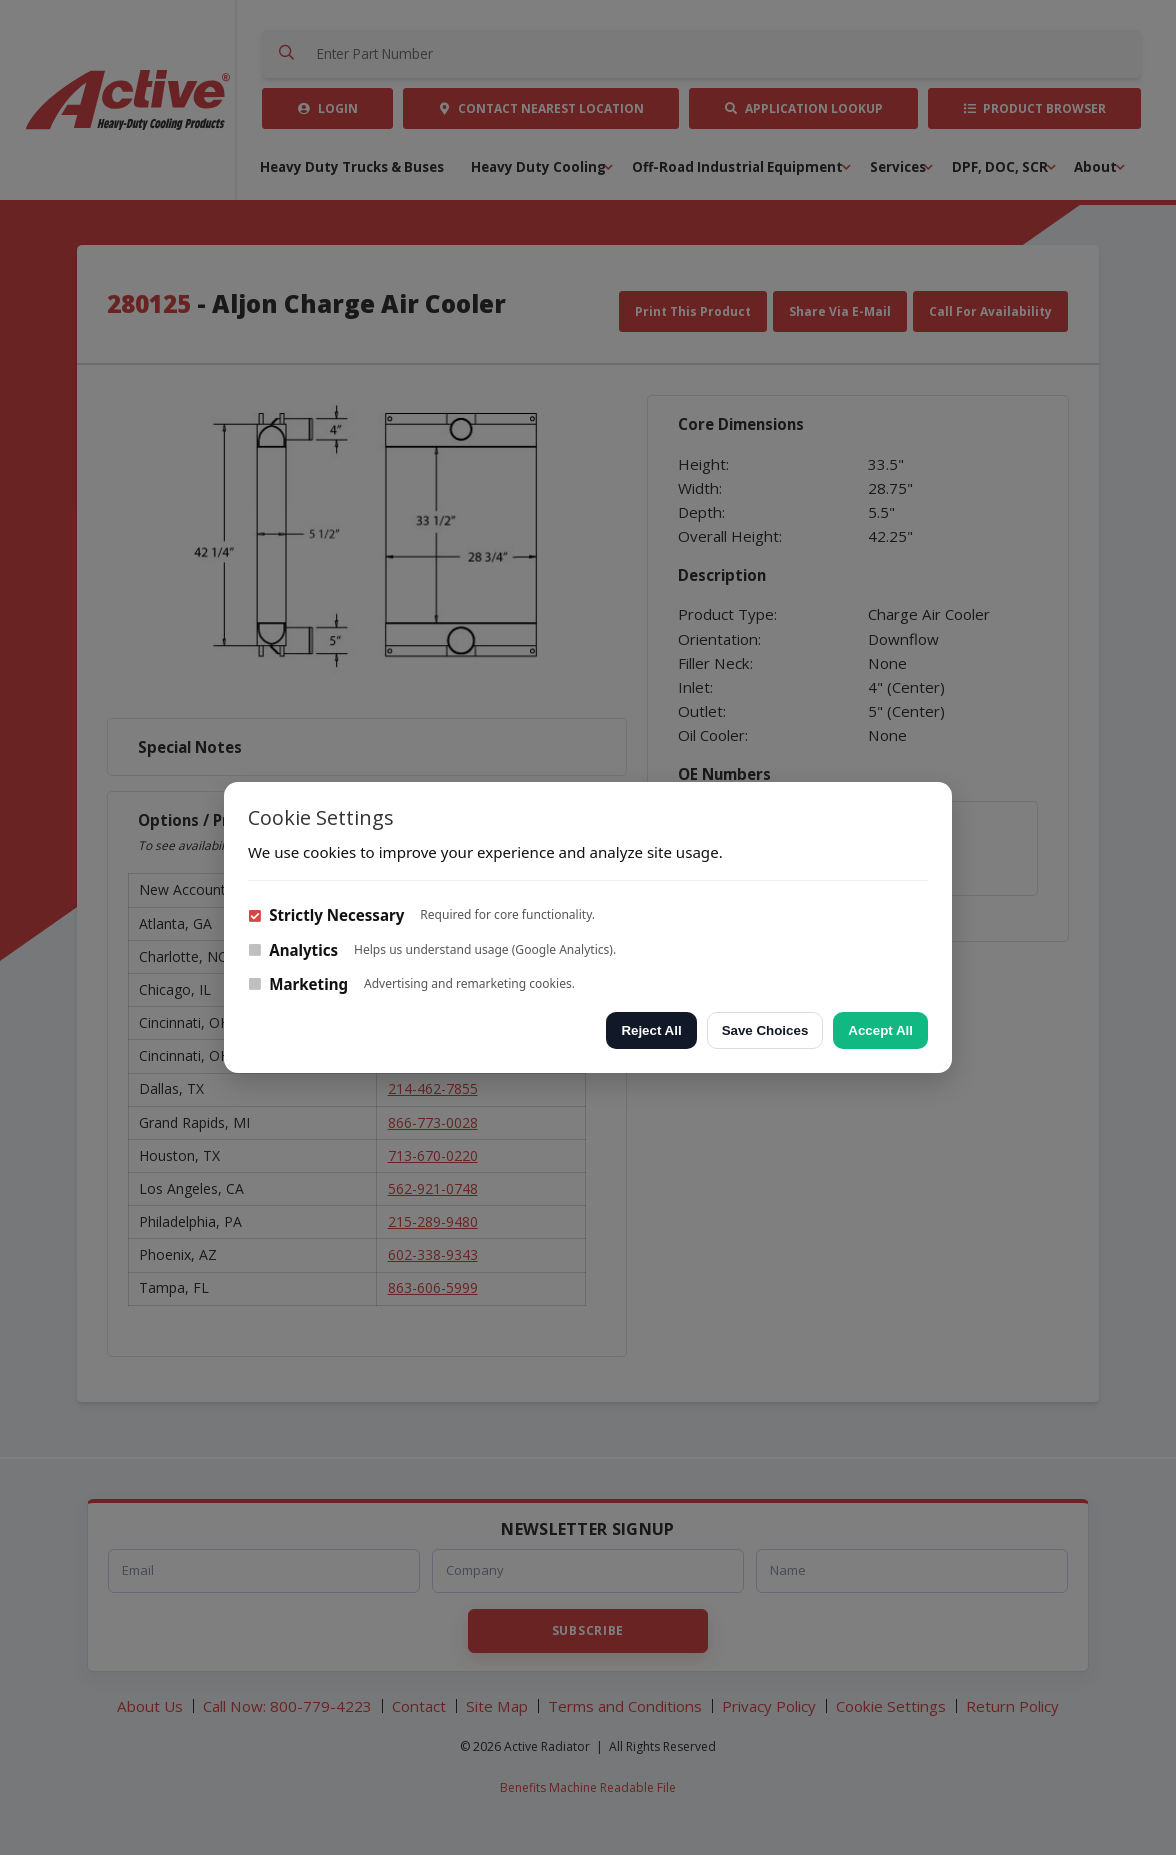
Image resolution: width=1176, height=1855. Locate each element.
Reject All (651, 1030)
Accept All (880, 1030)
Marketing (298, 984)
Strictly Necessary (326, 915)
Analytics (293, 950)
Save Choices (765, 1030)
